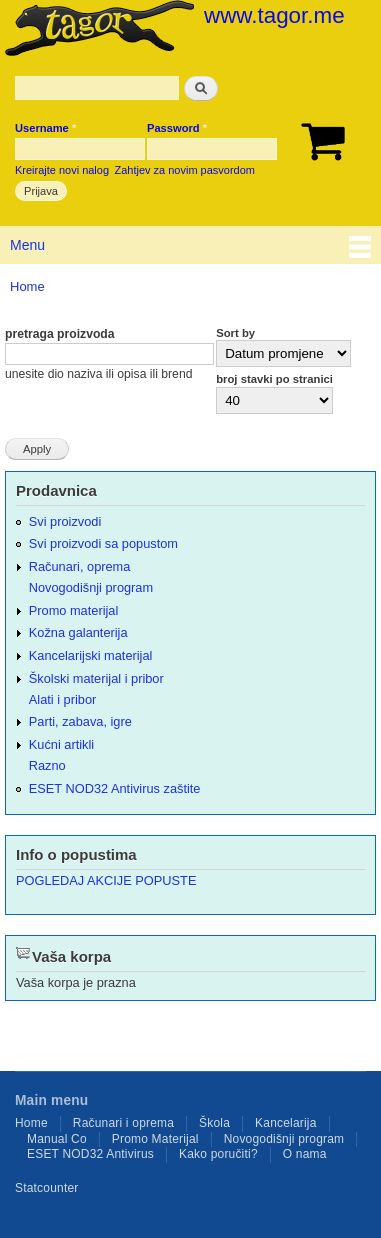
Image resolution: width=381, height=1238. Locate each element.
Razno (47, 765)
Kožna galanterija (78, 632)
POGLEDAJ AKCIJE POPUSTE (106, 880)
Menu (27, 245)
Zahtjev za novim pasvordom (185, 170)
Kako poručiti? (218, 1154)
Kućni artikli (61, 744)
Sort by (235, 333)
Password (177, 128)
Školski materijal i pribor (96, 678)
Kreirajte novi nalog (62, 170)
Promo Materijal (155, 1139)
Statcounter (47, 1188)
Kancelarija (286, 1123)
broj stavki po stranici (274, 379)
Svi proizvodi (65, 521)
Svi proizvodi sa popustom (103, 543)
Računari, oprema (80, 566)
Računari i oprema (123, 1123)
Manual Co (57, 1139)
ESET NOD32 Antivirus (90, 1154)
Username (45, 128)
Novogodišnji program (91, 587)
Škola (214, 1123)
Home (27, 286)
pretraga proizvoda (60, 334)
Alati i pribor (62, 699)
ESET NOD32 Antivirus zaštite (115, 788)
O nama (305, 1154)
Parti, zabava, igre (80, 721)
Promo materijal (74, 610)
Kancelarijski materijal (91, 655)
